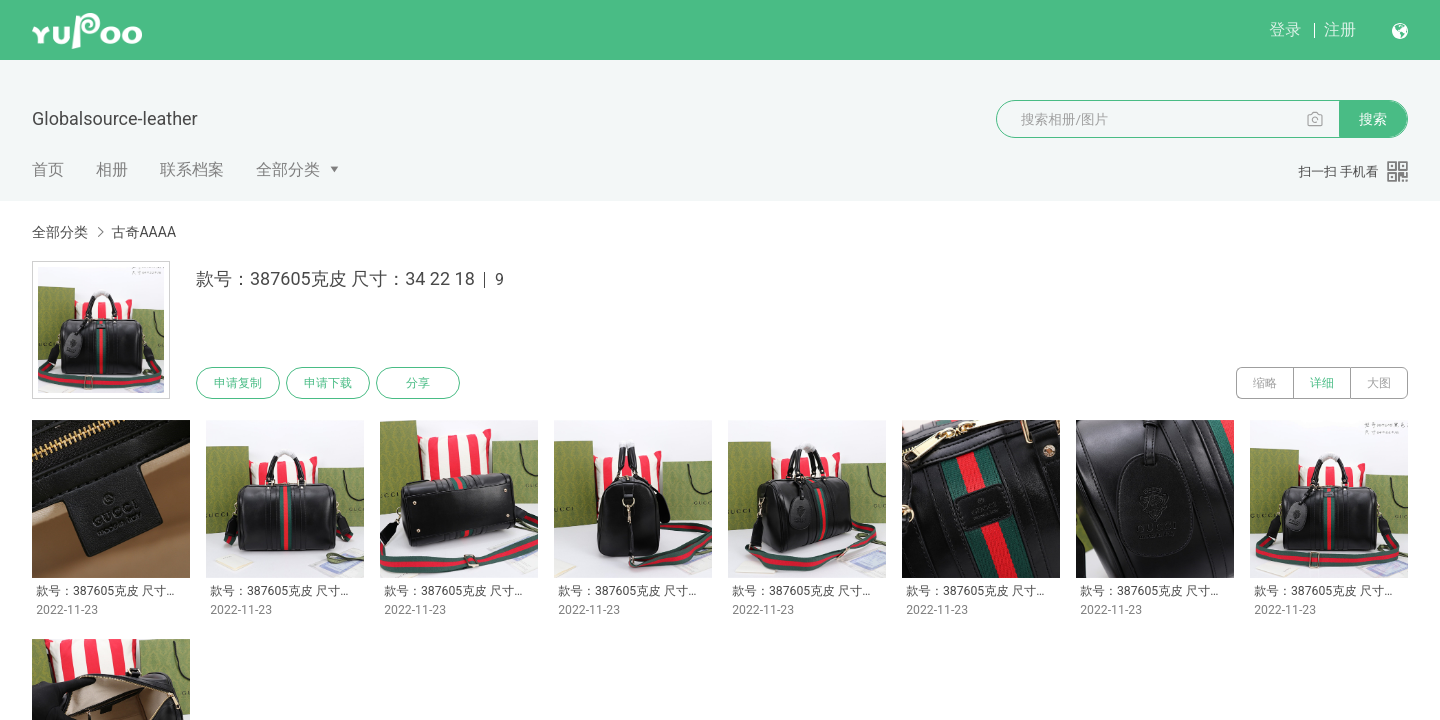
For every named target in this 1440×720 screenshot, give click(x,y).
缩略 (1265, 383)
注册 (1340, 29)
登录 (1285, 29)
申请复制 (238, 383)
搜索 (1373, 119)
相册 (112, 169)
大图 (1379, 383)
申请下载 (328, 383)
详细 (1322, 383)
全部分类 (288, 169)
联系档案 (192, 169)
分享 (418, 383)
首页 (48, 169)
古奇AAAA (143, 232)
